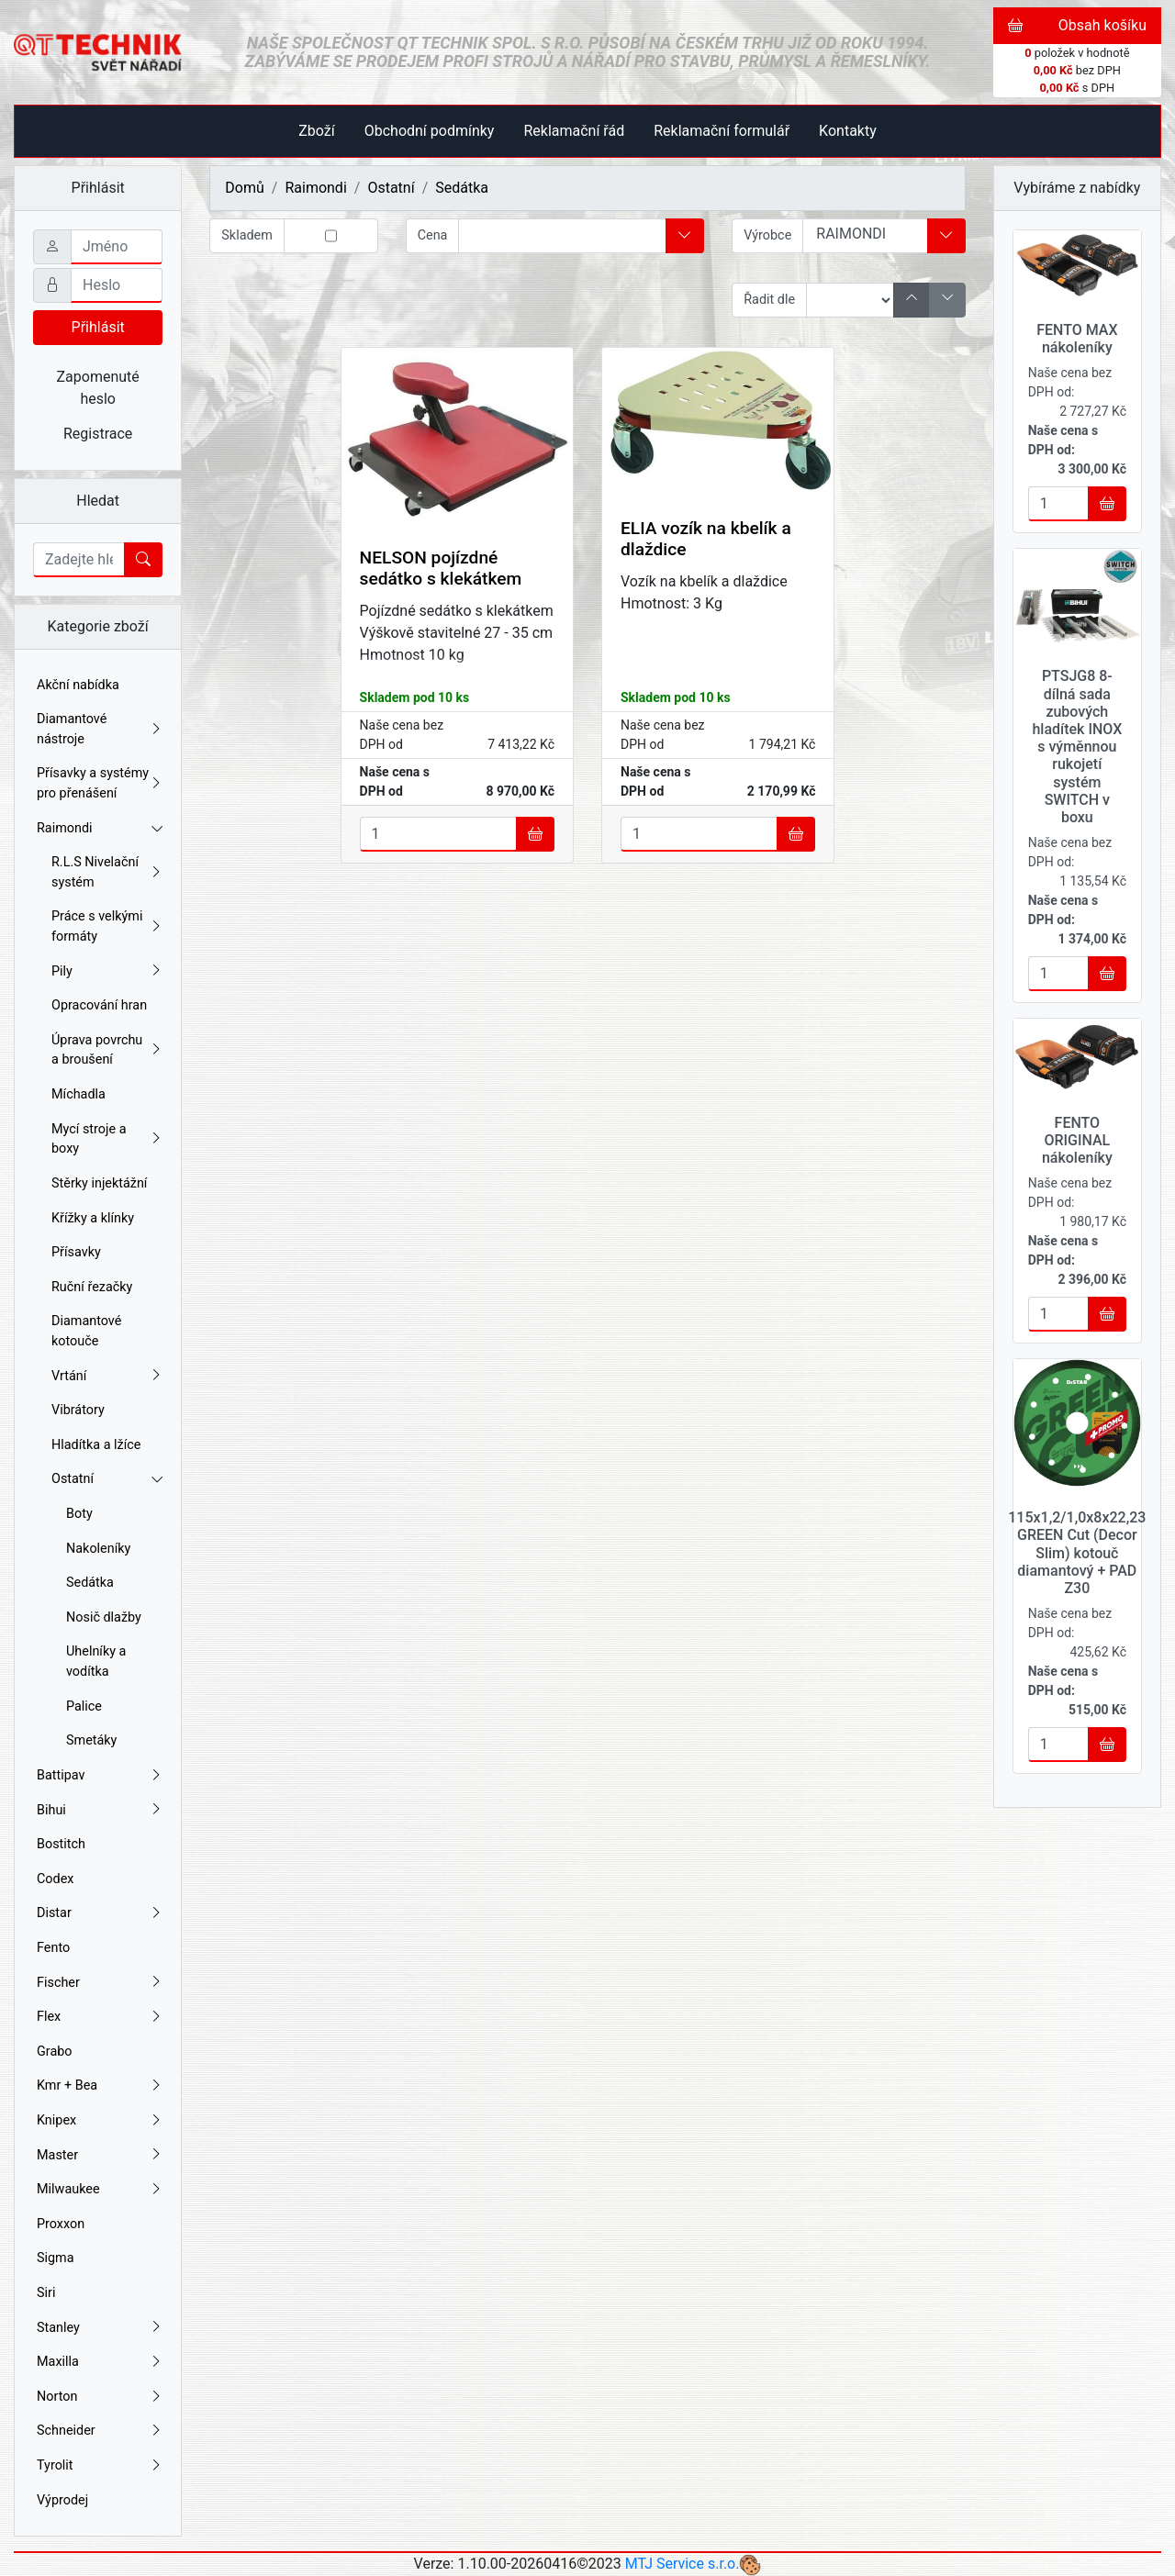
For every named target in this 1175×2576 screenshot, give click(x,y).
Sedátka (461, 187)
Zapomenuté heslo (98, 387)
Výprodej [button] (62, 2500)
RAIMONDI (864, 234)
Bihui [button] (99, 1811)
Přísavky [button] (76, 1252)
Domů (244, 187)
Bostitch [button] (61, 1844)
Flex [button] (99, 2017)
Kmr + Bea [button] (99, 2086)
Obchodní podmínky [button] (429, 130)
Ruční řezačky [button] (91, 1287)
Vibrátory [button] (78, 1410)
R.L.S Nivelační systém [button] (106, 872)
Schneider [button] (99, 2431)
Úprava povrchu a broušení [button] (106, 1050)
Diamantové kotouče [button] (86, 1331)
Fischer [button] (99, 1983)
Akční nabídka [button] (78, 685)
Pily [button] (106, 972)
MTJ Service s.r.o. (682, 2563)
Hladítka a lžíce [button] (95, 1445)
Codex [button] (55, 1879)
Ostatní (390, 187)
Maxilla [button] (99, 2362)
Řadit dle (769, 299)
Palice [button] (84, 1706)
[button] (685, 235)
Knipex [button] (99, 2121)
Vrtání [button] (106, 1376)
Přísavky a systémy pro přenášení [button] (99, 783)
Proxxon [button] (60, 2224)
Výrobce (767, 235)
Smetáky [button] (91, 1740)
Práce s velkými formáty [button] (106, 926)
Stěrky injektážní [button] (99, 1183)
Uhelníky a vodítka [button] (96, 1661)
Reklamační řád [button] (573, 130)
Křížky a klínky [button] (92, 1218)
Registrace (97, 433)
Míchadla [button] (78, 1094)
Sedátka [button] (90, 1582)
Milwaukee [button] (99, 2190)
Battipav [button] (99, 1776)
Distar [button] (99, 1913)
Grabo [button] (55, 2051)
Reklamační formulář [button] (721, 130)
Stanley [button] (99, 2328)
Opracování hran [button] (99, 1005)
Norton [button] (99, 2397)
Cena (433, 235)
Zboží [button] (316, 130)
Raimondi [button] (99, 828)
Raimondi (315, 187)
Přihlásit (98, 327)
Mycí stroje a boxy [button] (106, 1139)
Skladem (247, 235)
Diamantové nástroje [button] (99, 729)
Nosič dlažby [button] (103, 1617)
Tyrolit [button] (99, 2466)
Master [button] (99, 2156)
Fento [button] (53, 1948)
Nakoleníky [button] (98, 1548)
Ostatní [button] (106, 1479)
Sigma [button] (55, 2258)
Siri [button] (46, 2293)
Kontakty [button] (848, 130)
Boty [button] (79, 1514)
